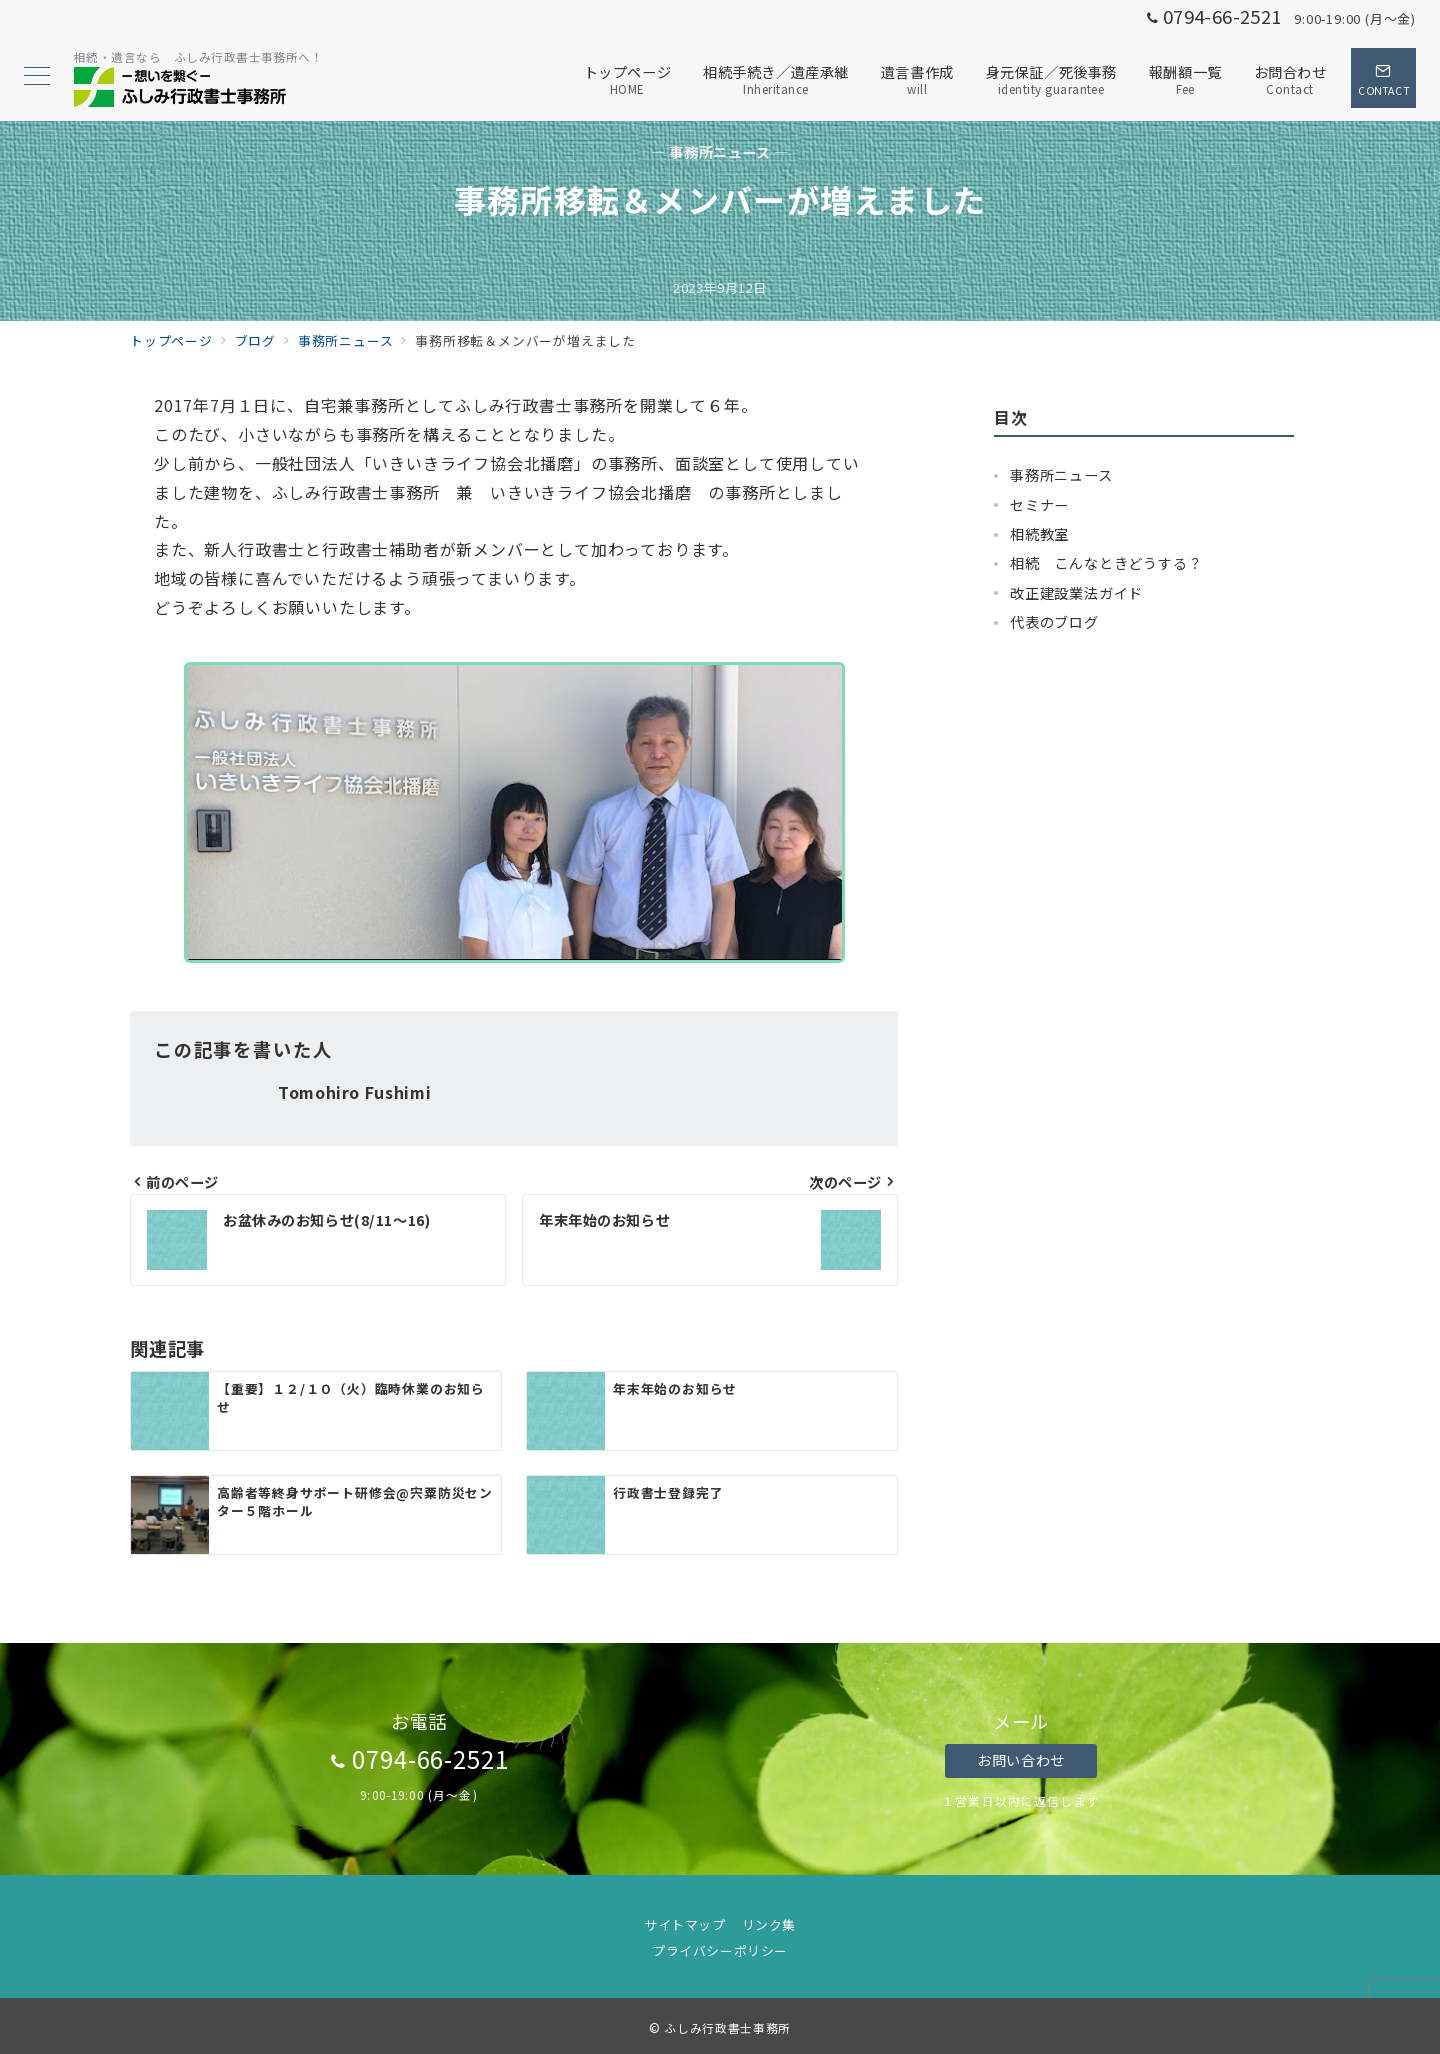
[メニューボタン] (37, 77)
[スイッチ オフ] (1383, 78)
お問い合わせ (1020, 1760)
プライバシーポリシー (719, 1950)
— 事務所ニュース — (719, 152)
